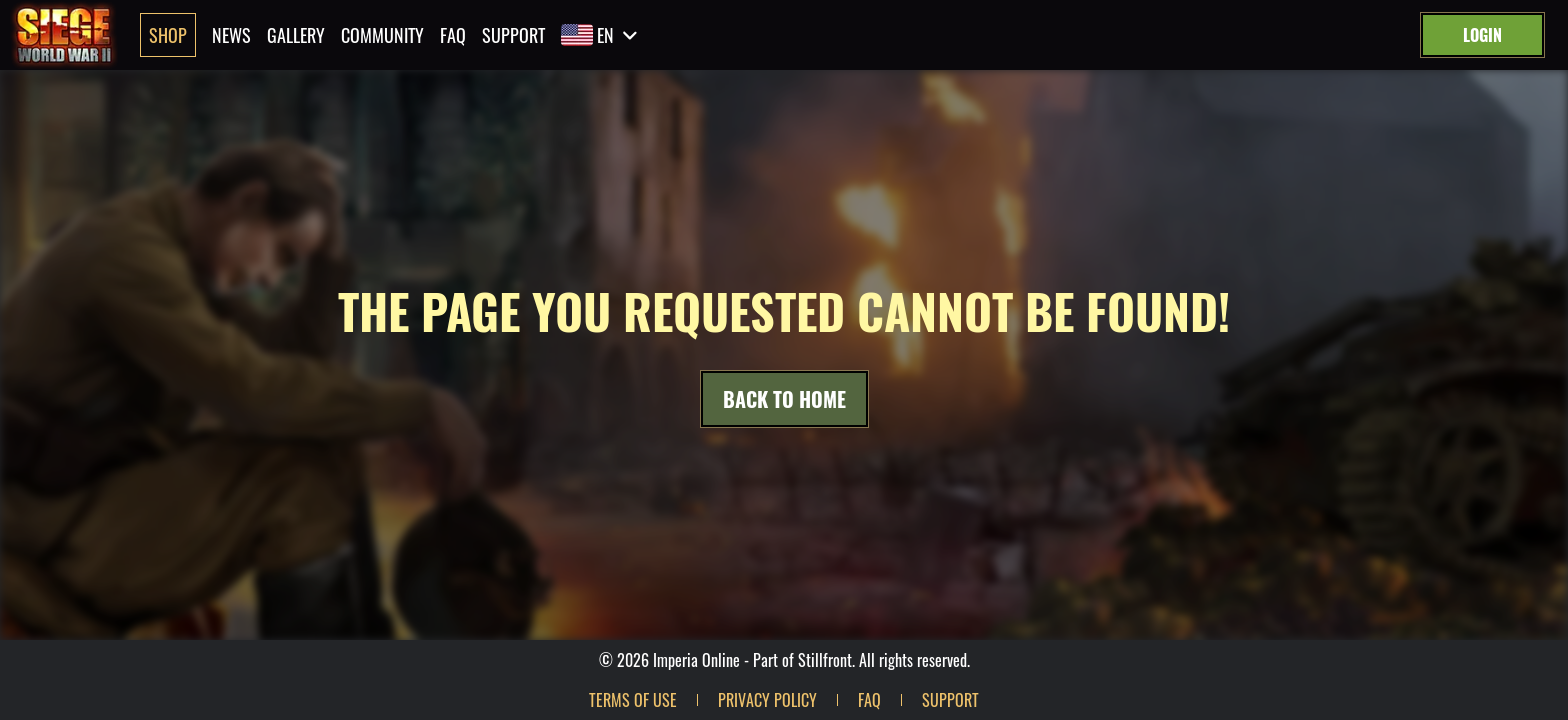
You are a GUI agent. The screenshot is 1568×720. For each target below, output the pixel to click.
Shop (168, 35)
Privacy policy (767, 700)
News (231, 35)
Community (382, 35)
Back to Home (784, 399)
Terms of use (633, 700)
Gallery (296, 35)
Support (513, 35)
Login (1482, 35)
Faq (453, 35)
